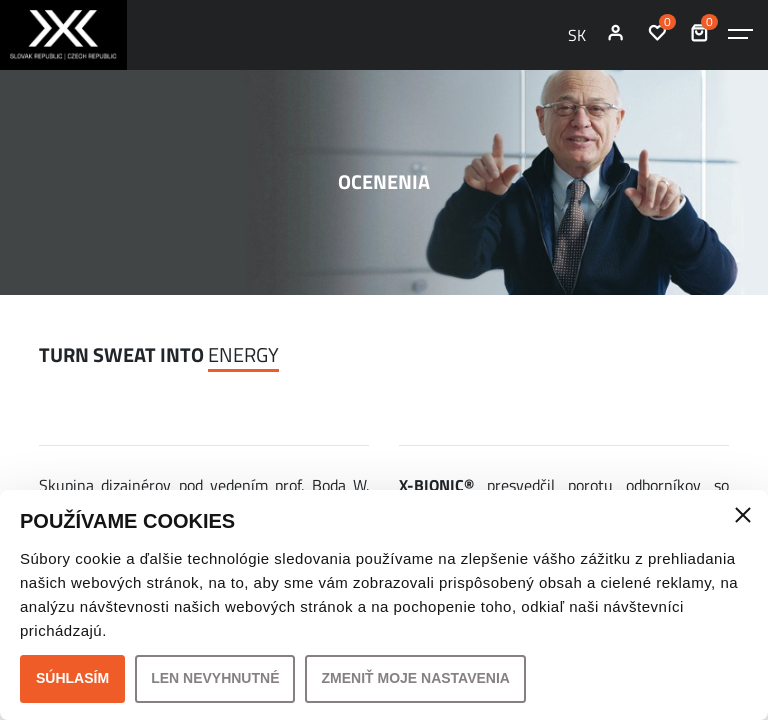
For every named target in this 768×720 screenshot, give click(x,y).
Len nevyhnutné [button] (215, 678)
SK (577, 35)
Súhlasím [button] (72, 678)
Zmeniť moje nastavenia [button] (415, 678)
